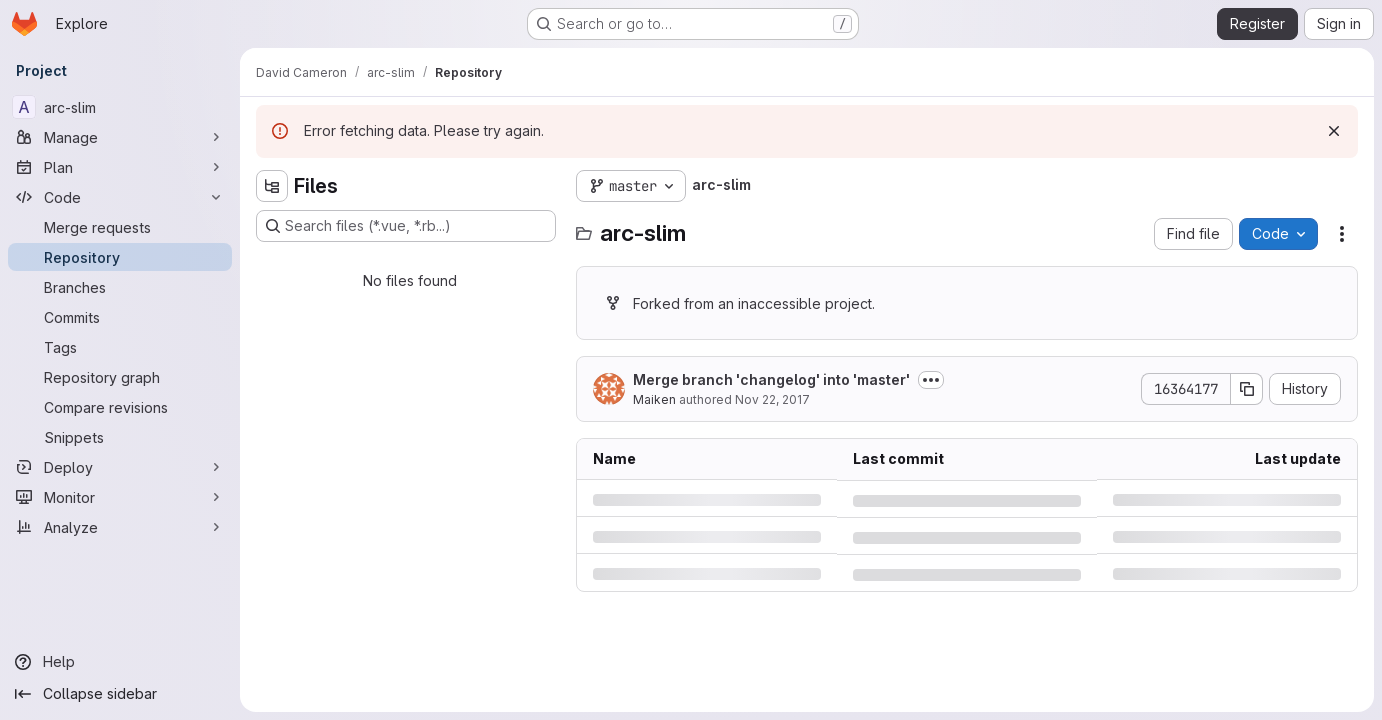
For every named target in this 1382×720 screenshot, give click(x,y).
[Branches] (120, 287)
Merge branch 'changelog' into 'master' (771, 379)
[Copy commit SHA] (1247, 389)
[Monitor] (120, 497)
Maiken (654, 399)
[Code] (120, 197)
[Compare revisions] (120, 407)
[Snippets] (120, 437)
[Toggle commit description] (931, 380)
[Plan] (120, 167)
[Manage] (120, 137)
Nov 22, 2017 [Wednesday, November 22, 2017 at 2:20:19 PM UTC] (772, 399)
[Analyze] (120, 527)
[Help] (120, 662)
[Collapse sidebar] (120, 694)
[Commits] (120, 317)
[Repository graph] (120, 377)
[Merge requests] (120, 227)
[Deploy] (120, 467)
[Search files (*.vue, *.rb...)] (406, 226)
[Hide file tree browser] (272, 186)
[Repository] (120, 257)
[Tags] (120, 347)
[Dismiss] (1334, 131)
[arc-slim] (120, 107)
